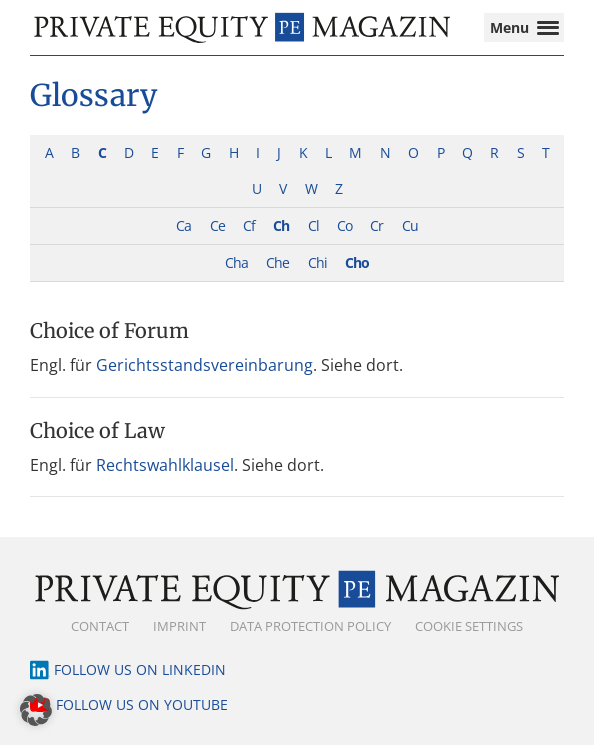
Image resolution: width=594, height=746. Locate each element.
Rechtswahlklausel (165, 465)
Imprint (179, 627)
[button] (36, 710)
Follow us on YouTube (142, 705)
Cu (410, 226)
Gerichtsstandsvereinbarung (204, 366)
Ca (183, 226)
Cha (236, 263)
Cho (357, 263)
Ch (281, 226)
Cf (249, 226)
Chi (317, 263)
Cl (313, 226)
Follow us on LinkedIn (140, 670)
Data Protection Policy (310, 627)
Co (344, 226)
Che (277, 263)
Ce (217, 226)
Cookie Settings (469, 627)
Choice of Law (97, 430)
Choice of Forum (109, 331)
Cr (376, 226)
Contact (100, 627)
